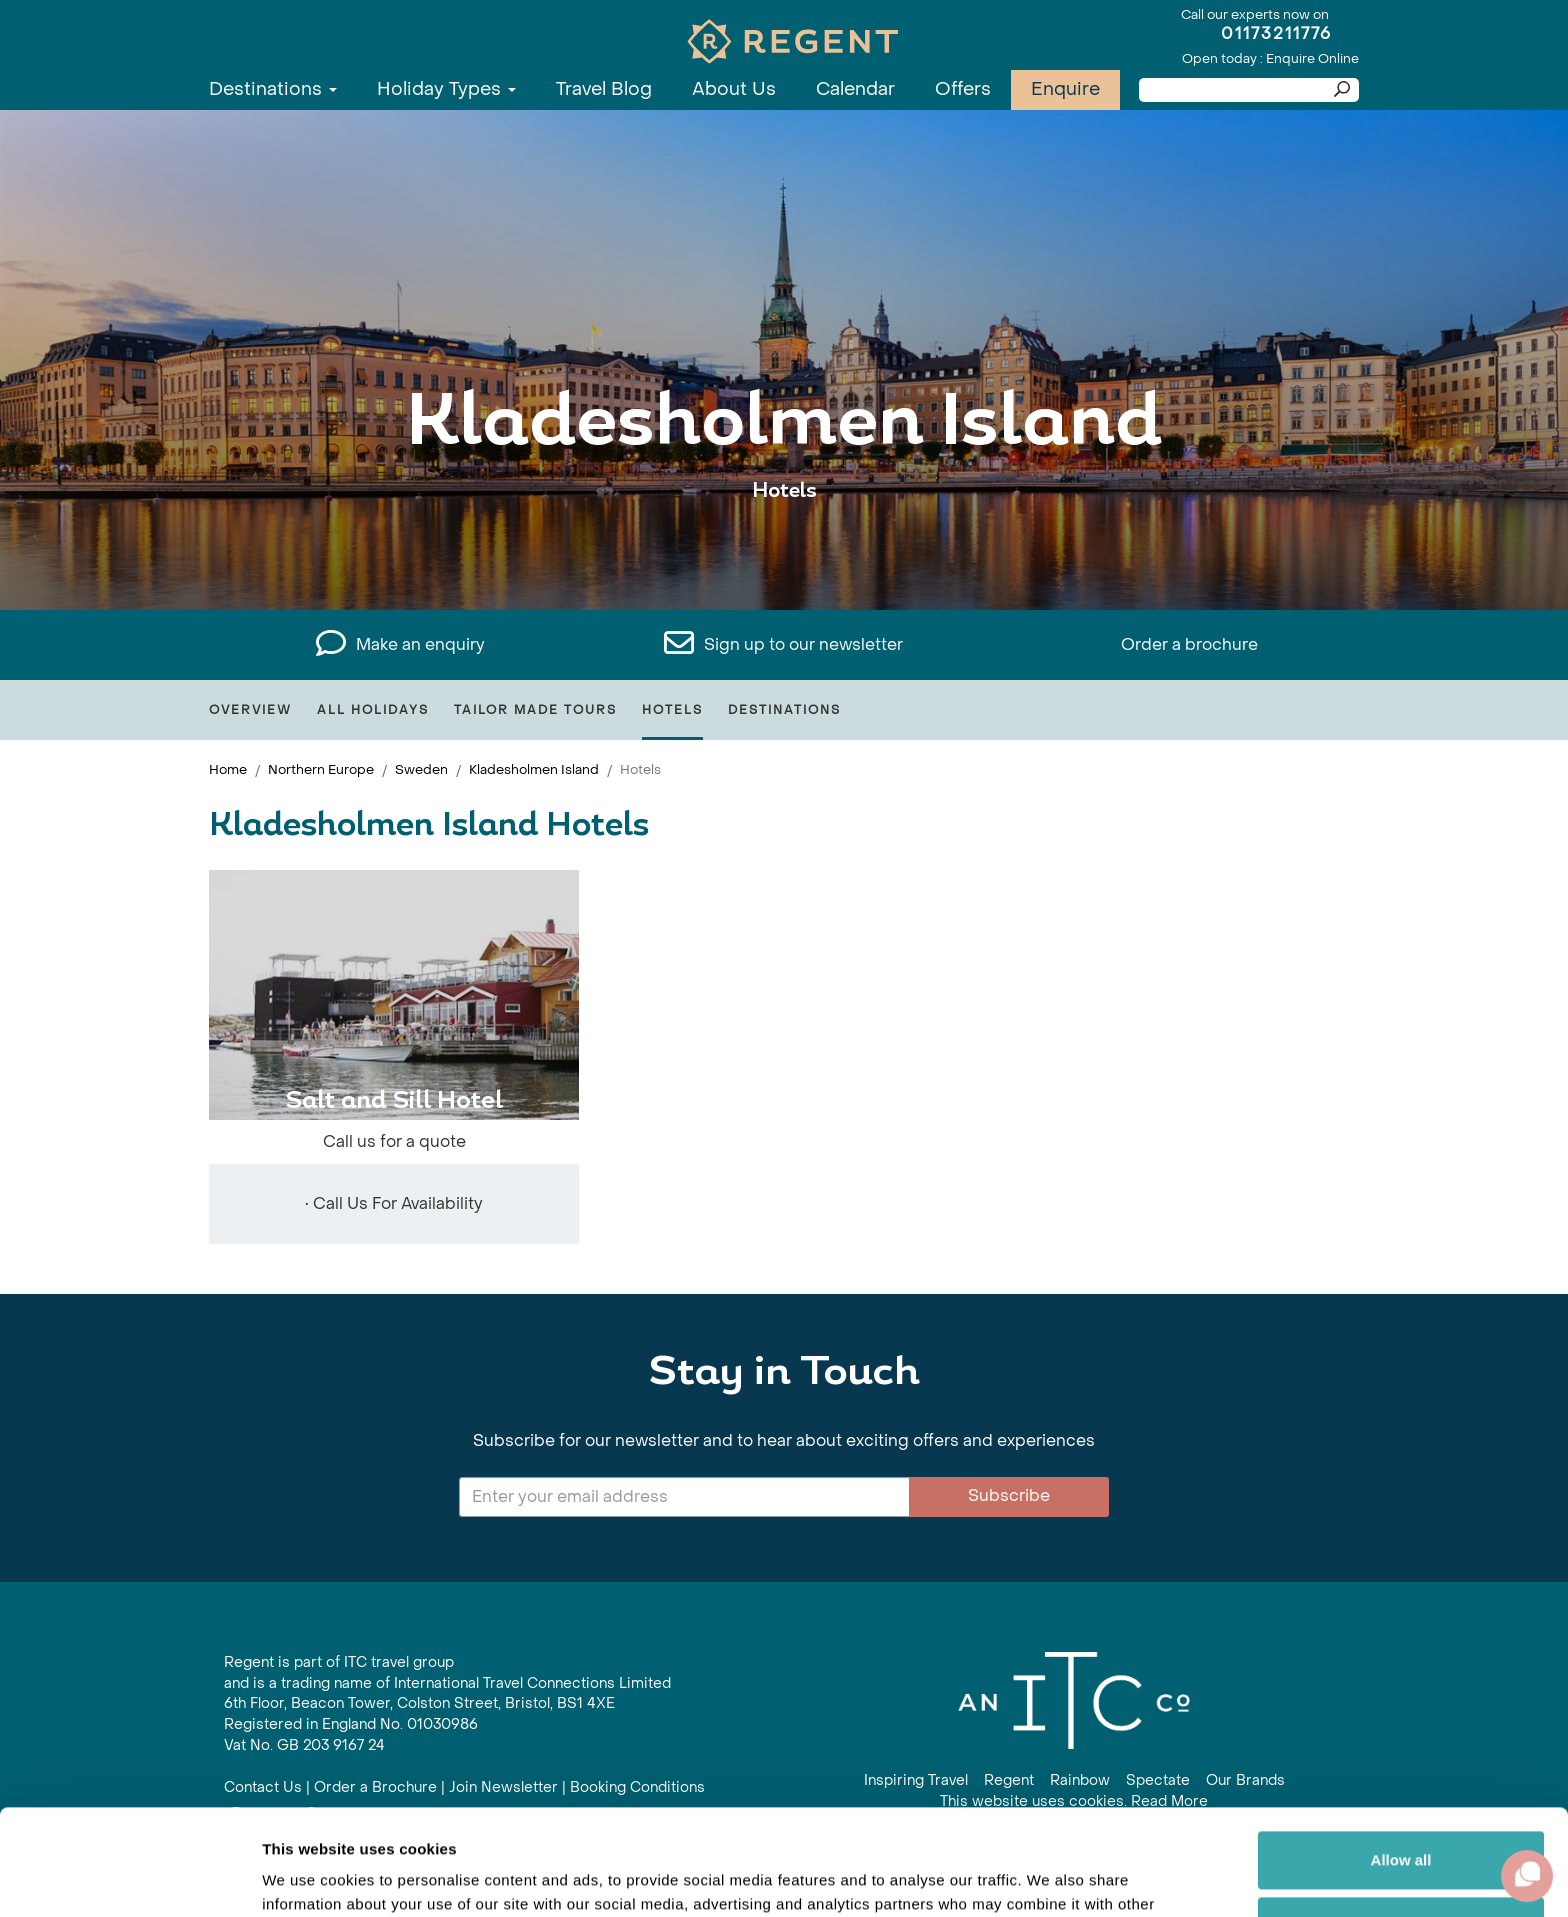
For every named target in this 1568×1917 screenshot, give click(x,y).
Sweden (421, 769)
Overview (250, 710)
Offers (963, 89)
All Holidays (373, 710)
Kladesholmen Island (534, 769)
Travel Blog (604, 89)
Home (228, 769)
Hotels (672, 710)
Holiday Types (446, 89)
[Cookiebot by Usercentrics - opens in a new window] (129, 1878)
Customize (1402, 1819)
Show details (308, 1877)
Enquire (1065, 89)
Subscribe (1009, 1495)
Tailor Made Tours (535, 710)
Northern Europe (321, 769)
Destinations (273, 89)
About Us (734, 89)
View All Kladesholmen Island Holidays (784, 552)
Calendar (855, 89)
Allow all (1401, 1754)
